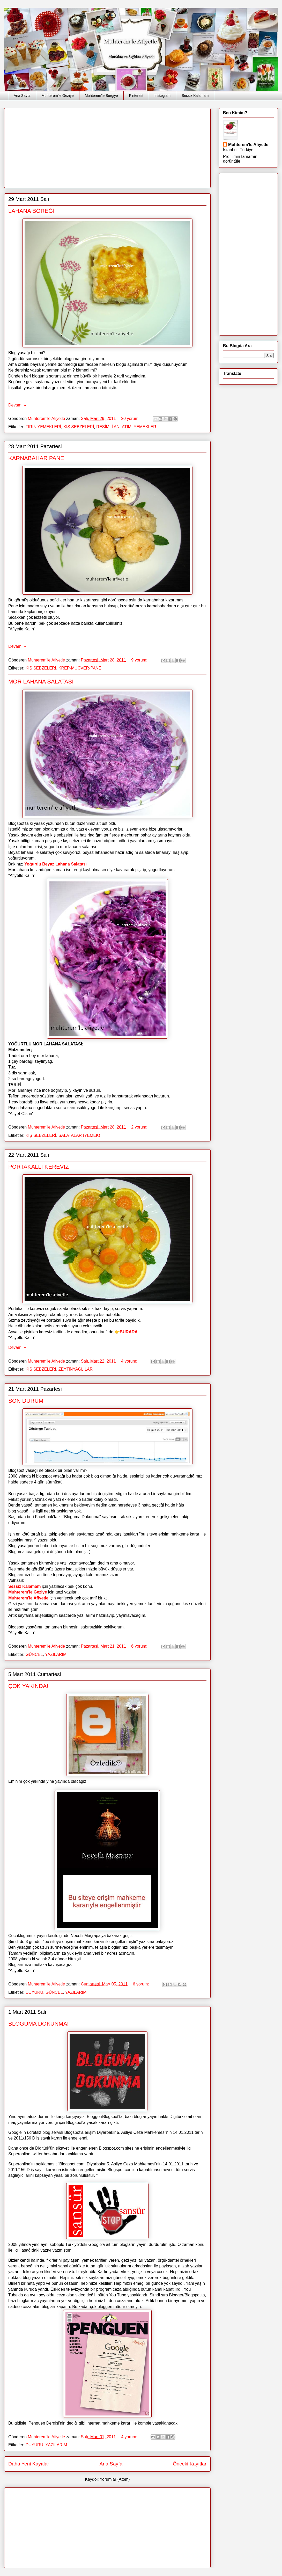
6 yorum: (140, 1646)
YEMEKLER (145, 427)
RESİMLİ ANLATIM (113, 427)
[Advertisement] (86, 146)
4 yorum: (129, 1361)
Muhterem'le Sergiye (101, 95)
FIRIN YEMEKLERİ (43, 427)
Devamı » (17, 405)
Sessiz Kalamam (195, 95)
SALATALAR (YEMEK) (79, 1135)
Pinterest (136, 95)
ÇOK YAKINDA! (28, 1686)
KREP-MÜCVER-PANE (79, 668)
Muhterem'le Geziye (58, 95)
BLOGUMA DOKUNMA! (38, 2023)
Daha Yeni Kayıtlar (28, 2463)
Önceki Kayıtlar (189, 2463)
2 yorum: (140, 1127)
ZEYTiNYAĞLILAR (75, 1369)
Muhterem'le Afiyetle (28, 1598)
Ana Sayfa (22, 95)
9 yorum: (140, 660)
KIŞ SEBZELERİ (78, 427)
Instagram (162, 95)
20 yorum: (131, 418)
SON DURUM (25, 1401)
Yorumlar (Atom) (115, 2479)
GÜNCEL (34, 1654)
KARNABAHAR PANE (36, 458)
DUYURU (34, 1992)
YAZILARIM (55, 1654)
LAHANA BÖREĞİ (31, 211)
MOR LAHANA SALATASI (40, 681)
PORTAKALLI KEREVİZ (38, 1166)
